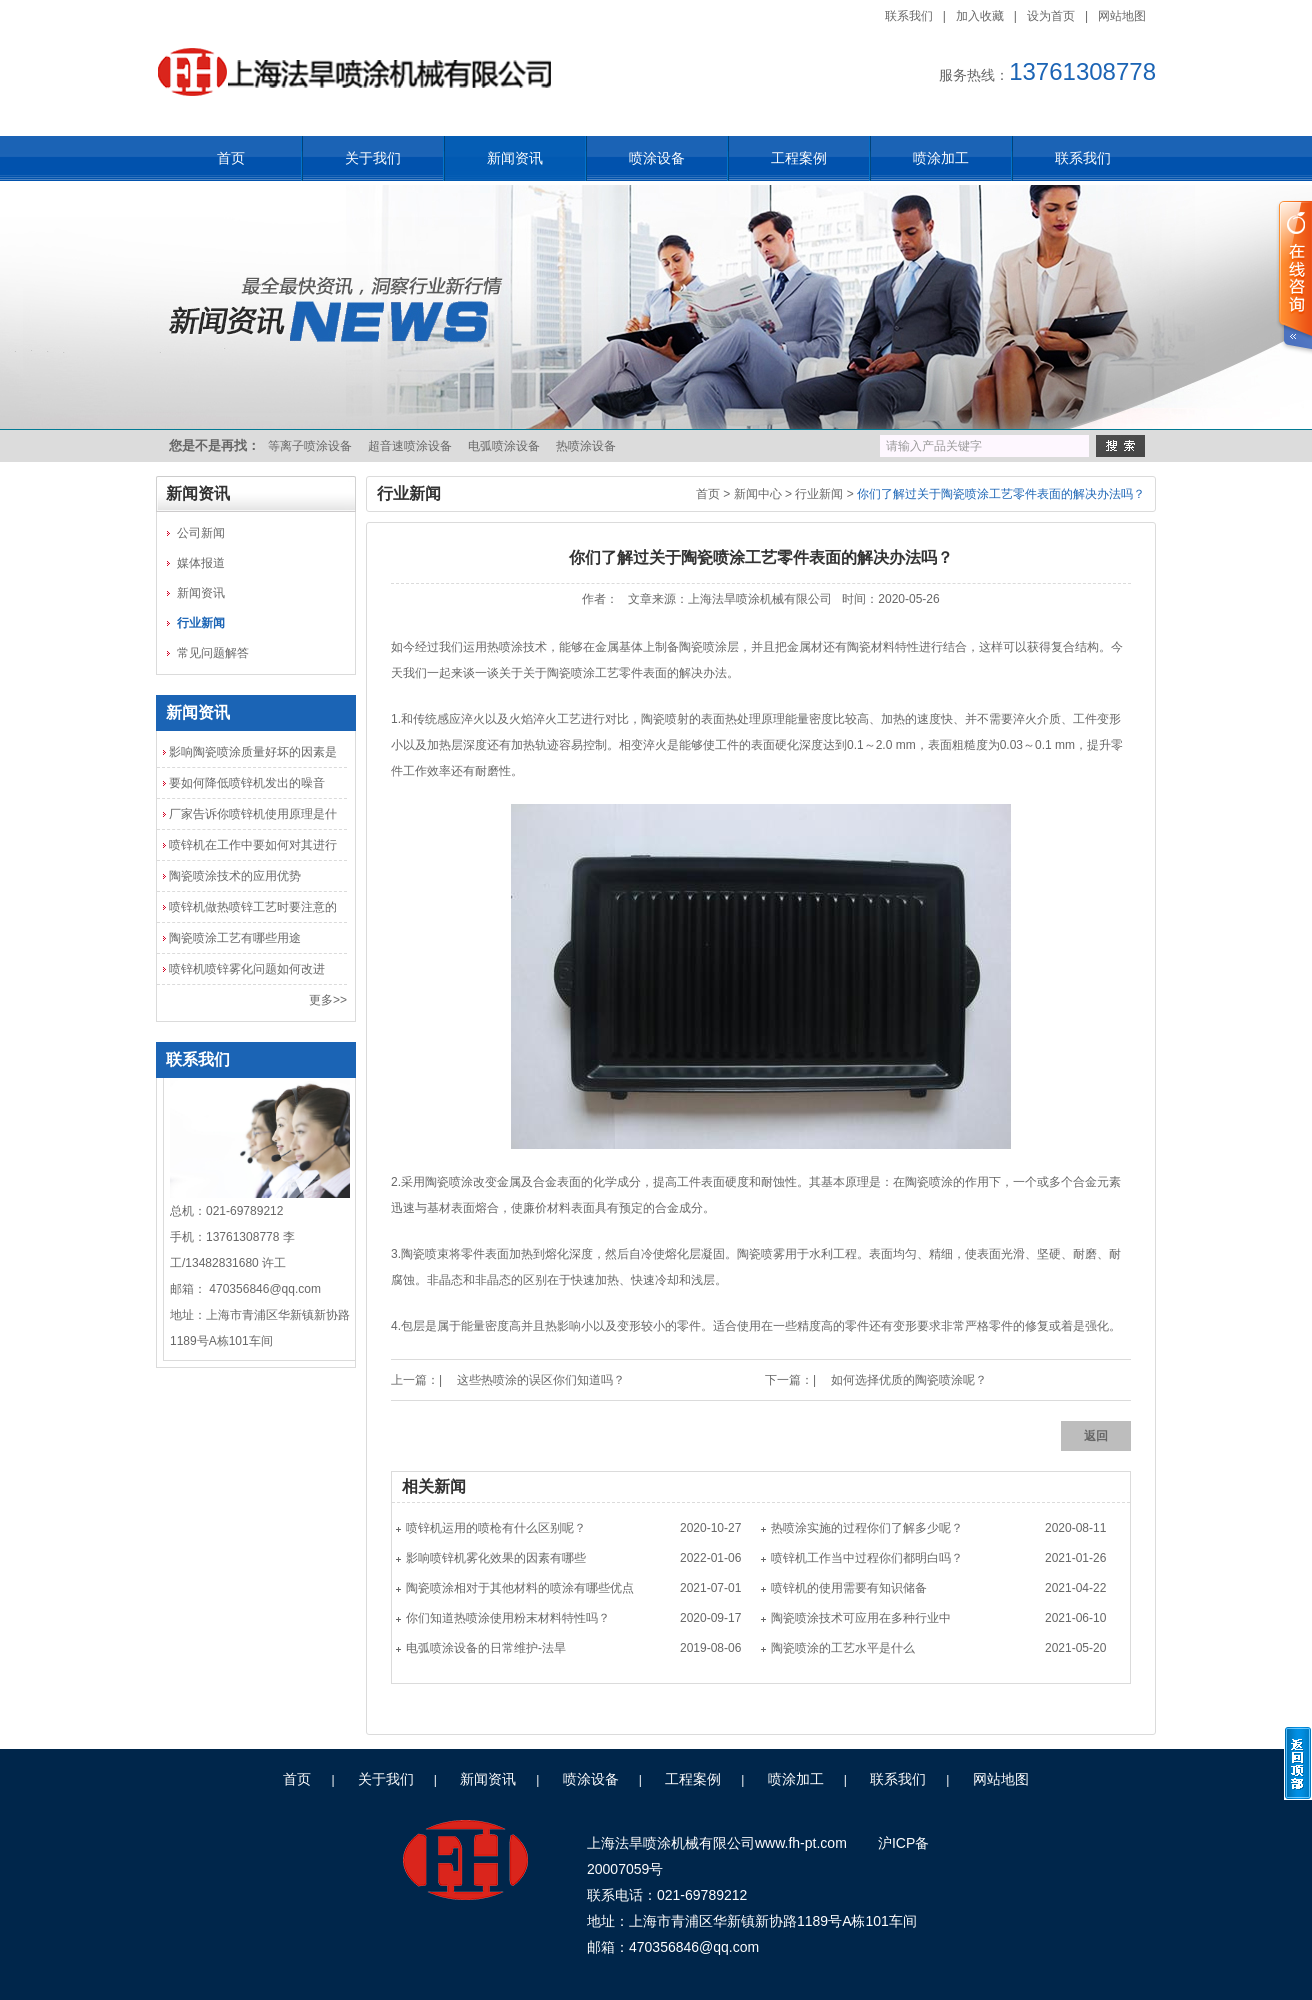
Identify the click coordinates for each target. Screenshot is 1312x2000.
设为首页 (1051, 16)
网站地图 (1122, 16)
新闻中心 (758, 494)
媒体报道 (201, 563)
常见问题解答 (213, 653)
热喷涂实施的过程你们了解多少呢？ (867, 1528)
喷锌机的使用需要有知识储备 (849, 1588)
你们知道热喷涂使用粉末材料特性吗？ (508, 1618)
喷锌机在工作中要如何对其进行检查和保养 (253, 849)
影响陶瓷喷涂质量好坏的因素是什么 (253, 756)
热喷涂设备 (586, 446)
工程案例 (799, 158)
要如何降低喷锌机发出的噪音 (247, 783)
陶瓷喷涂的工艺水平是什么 (843, 1648)
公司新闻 (201, 533)
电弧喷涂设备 (504, 446)
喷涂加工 (941, 158)
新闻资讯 (515, 158)
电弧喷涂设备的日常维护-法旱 (486, 1648)
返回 (1096, 1436)
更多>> (328, 1000)
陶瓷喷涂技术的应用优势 (235, 876)
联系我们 (909, 16)
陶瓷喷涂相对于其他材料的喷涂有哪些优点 (520, 1588)
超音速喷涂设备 (410, 446)
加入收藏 (980, 16)
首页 (231, 158)
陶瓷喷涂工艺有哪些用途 (235, 938)
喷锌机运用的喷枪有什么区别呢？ (496, 1528)
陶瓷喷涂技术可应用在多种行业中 (861, 1618)
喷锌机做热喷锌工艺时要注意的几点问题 (253, 911)
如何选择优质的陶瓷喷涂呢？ (909, 1380)
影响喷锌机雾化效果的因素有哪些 (496, 1558)
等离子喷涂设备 (310, 446)
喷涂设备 (657, 158)
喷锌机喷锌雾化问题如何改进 (247, 969)
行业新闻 (201, 623)
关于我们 (373, 158)
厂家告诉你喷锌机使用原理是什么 (253, 818)
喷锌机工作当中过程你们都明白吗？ (867, 1558)
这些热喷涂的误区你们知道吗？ (541, 1380)
